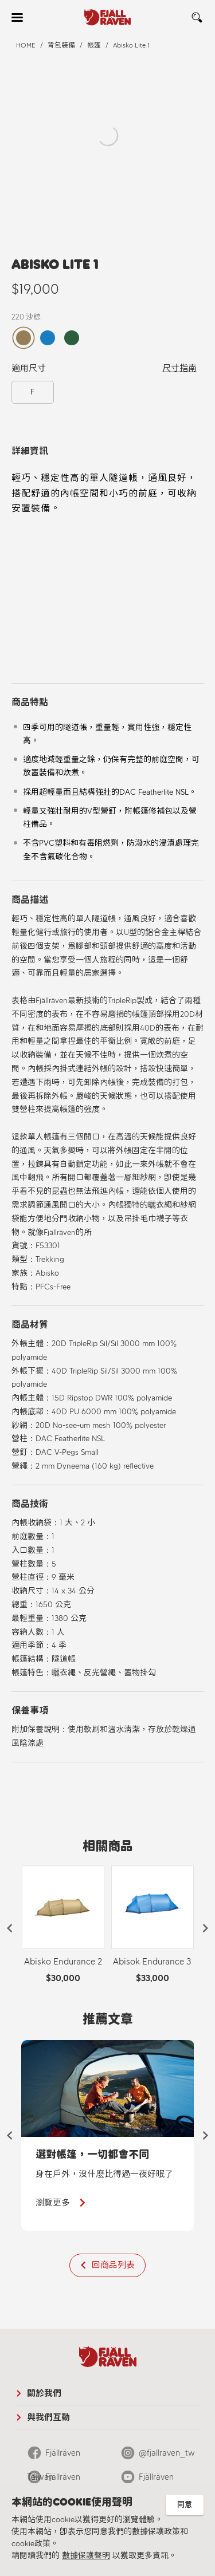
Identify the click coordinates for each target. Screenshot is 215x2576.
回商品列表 (113, 2265)
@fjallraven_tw (167, 2453)
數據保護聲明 (86, 2556)
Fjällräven (156, 2477)
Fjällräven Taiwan (53, 2456)
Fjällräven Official (53, 2480)
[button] (9, 1927)
